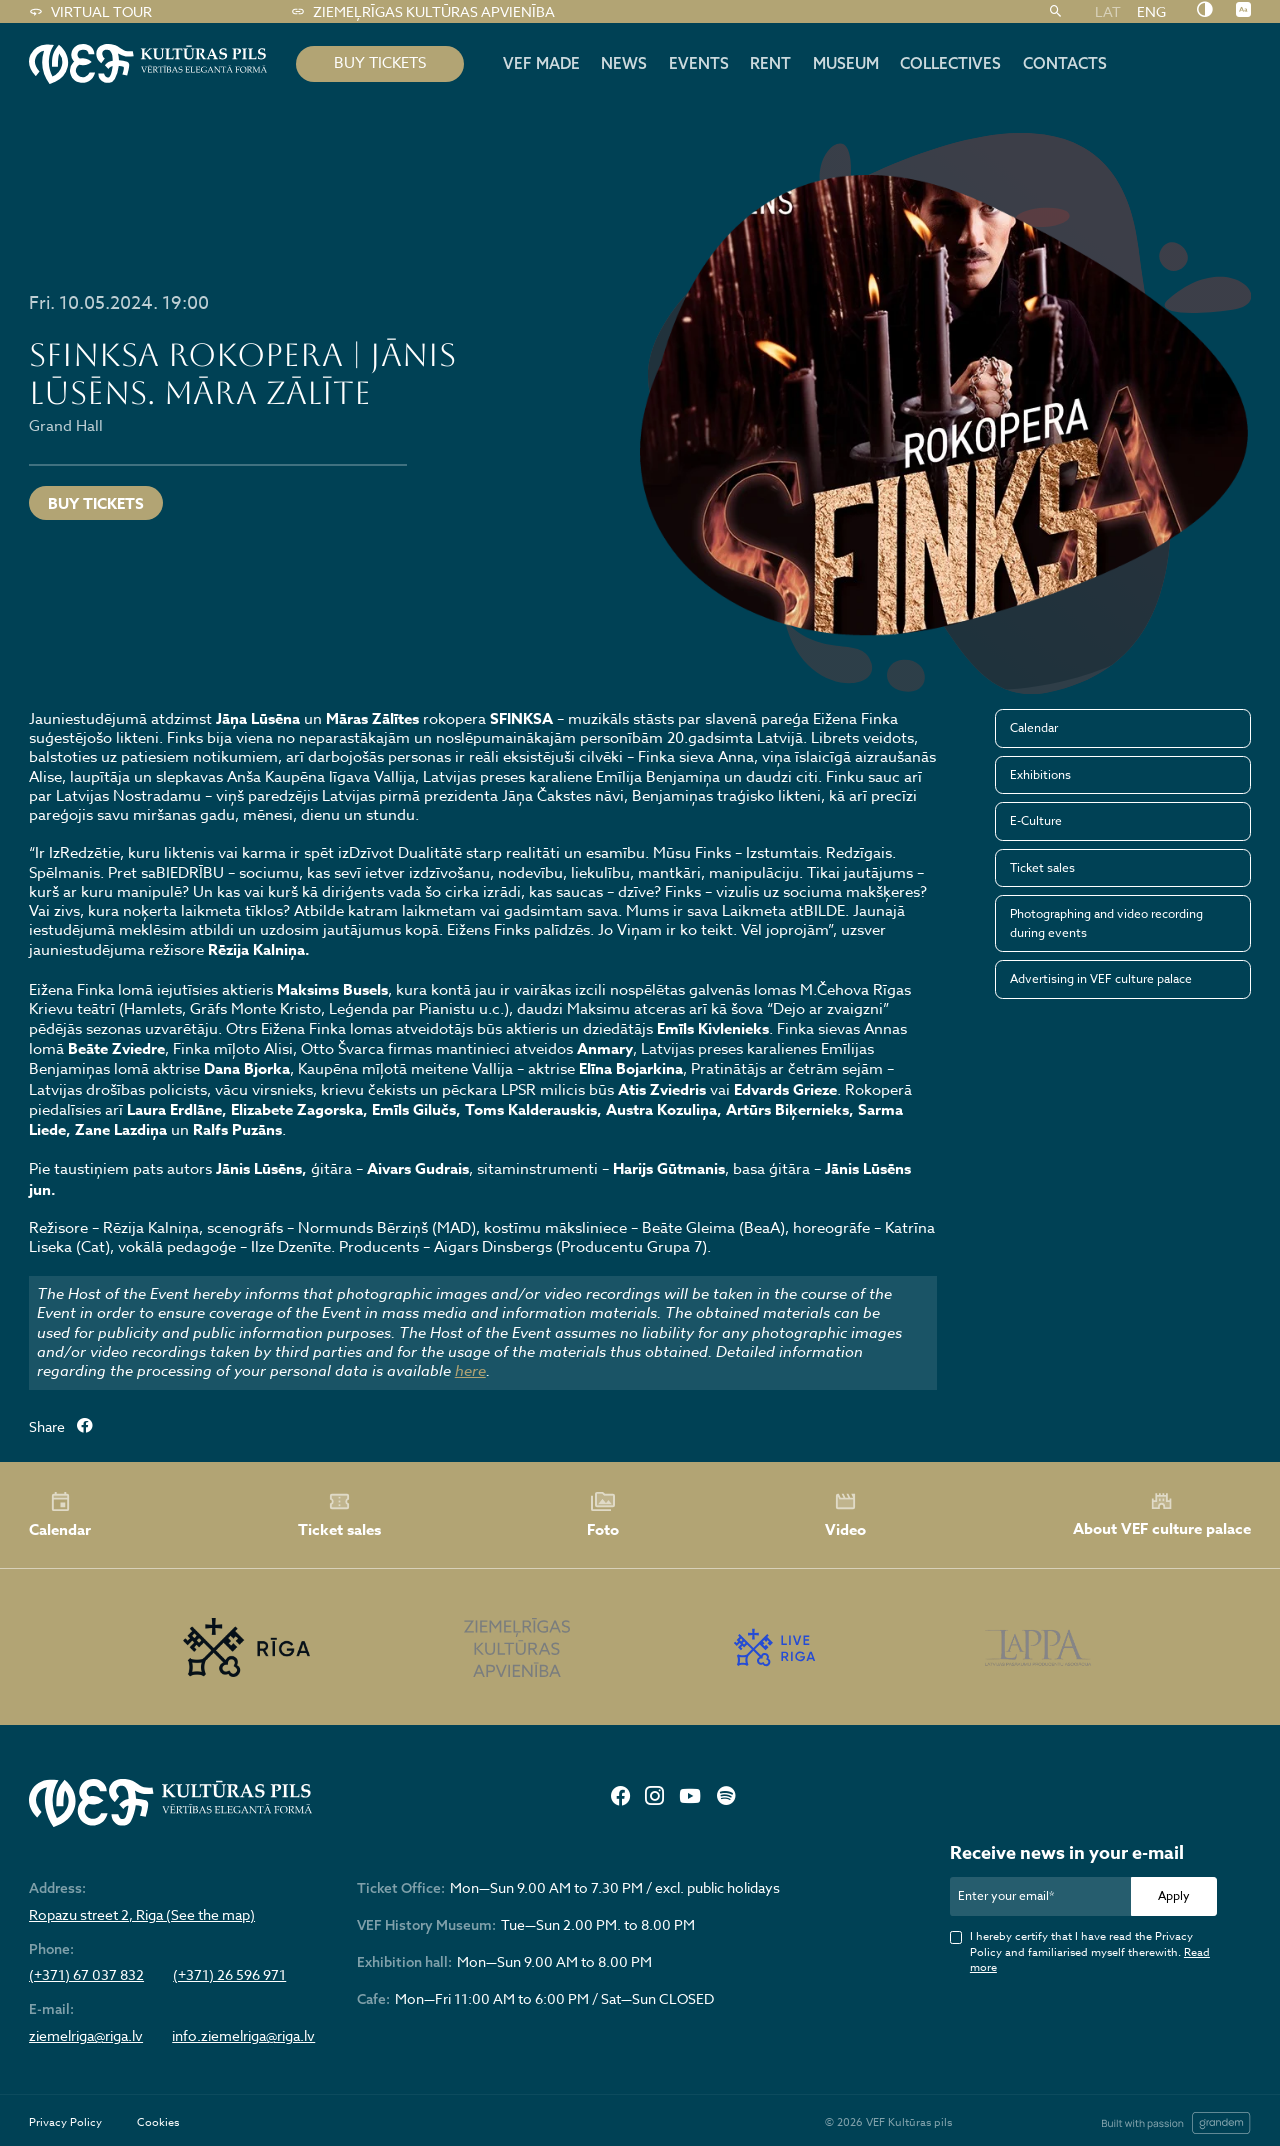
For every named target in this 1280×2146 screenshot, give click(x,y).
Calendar (1034, 727)
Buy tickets (96, 503)
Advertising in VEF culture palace (1101, 978)
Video (845, 1515)
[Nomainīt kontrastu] (1204, 11)
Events (699, 63)
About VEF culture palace (1162, 1514)
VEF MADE (541, 63)
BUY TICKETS (380, 63)
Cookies (158, 2122)
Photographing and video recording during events (1106, 922)
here (470, 1371)
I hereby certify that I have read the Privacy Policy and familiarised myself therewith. (1090, 1952)
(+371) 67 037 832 (86, 1975)
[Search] (1055, 12)
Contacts (1065, 63)
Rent (770, 63)
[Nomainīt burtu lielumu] (1243, 11)
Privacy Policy (65, 2122)
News (624, 63)
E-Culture (1036, 820)
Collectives (950, 63)
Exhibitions (1040, 774)
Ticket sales (1042, 867)
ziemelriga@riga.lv (86, 2036)
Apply (1174, 1895)
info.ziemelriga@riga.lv (243, 2036)
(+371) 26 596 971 (229, 1975)
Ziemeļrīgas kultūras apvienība (422, 12)
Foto (603, 1515)
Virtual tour (90, 12)
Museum (846, 63)
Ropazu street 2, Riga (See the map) (142, 1915)
